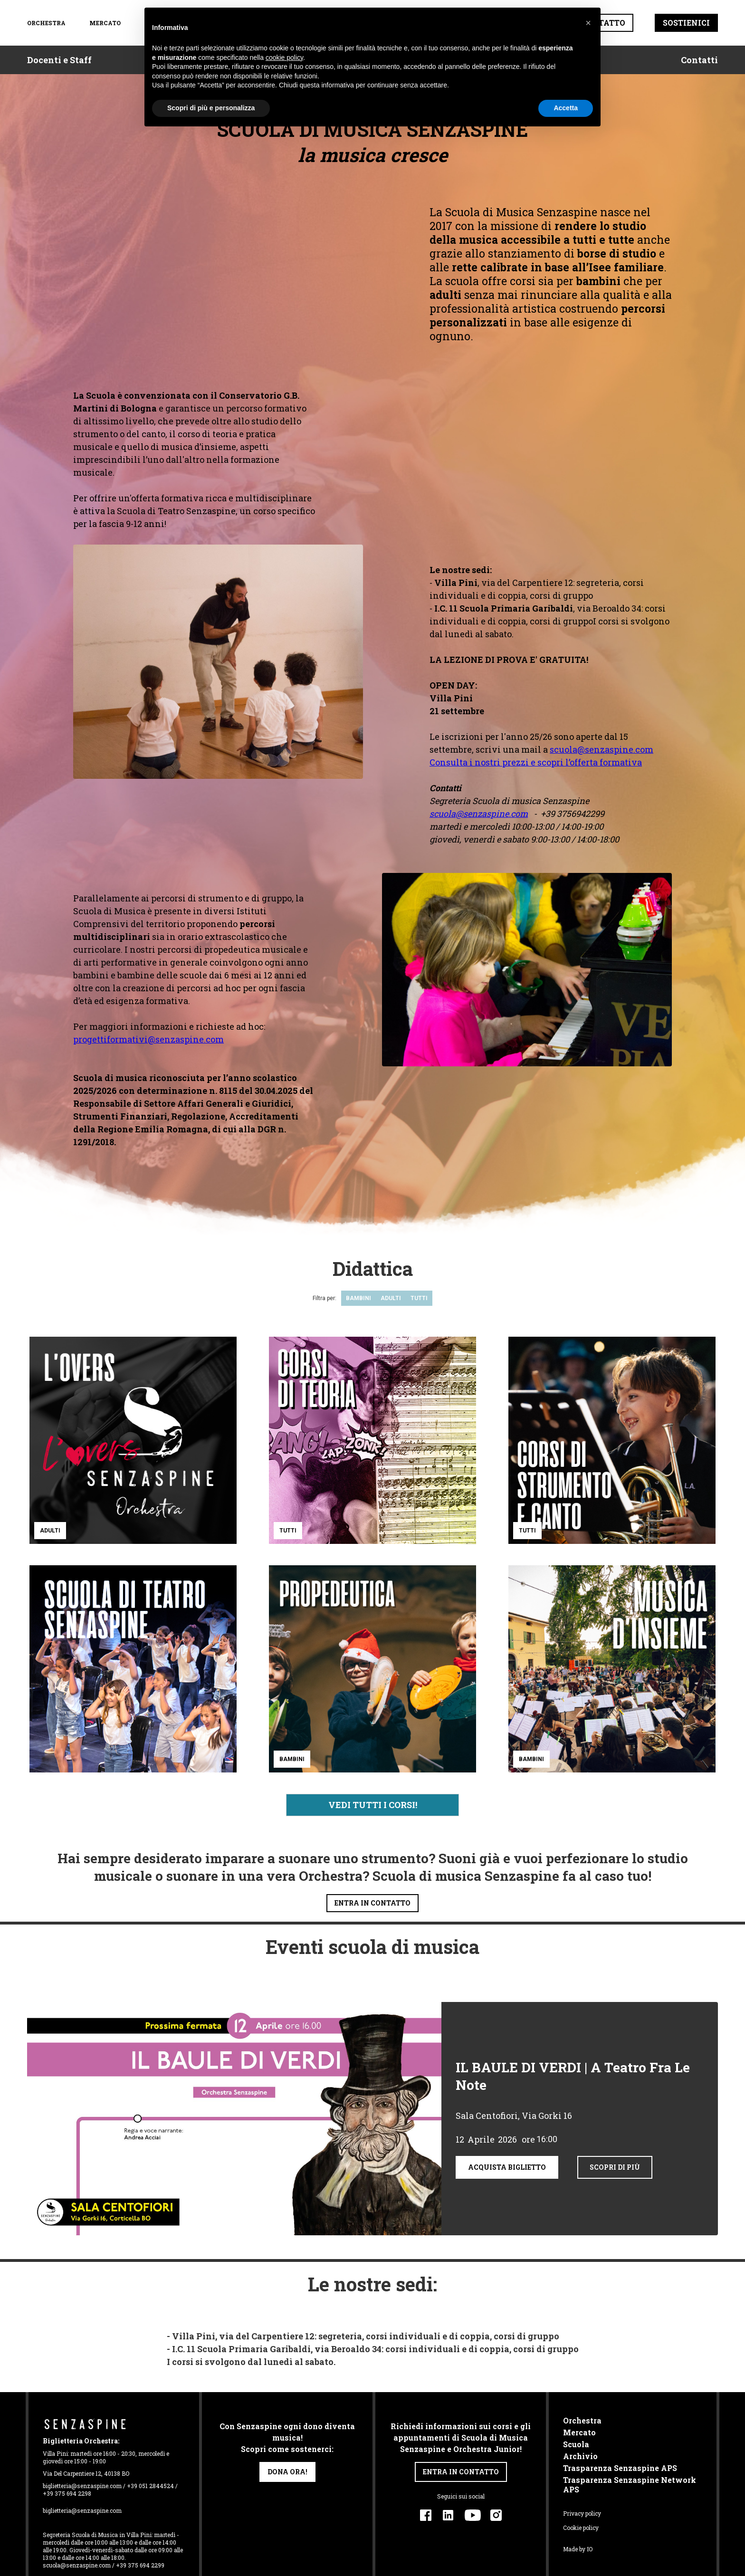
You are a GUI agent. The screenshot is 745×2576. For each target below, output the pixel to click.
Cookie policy (581, 2527)
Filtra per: (324, 1298)
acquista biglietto (507, 2167)
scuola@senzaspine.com (601, 749)
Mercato (104, 23)
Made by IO (577, 2549)
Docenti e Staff (59, 60)
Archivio (580, 2456)
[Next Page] (372, 1805)
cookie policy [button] (284, 57)
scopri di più (615, 2167)
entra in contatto (372, 1902)
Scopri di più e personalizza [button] (211, 108)
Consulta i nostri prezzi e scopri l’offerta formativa (536, 762)
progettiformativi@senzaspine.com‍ (148, 1039)
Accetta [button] (566, 108)
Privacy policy (582, 2513)
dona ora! (287, 2471)
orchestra (46, 23)
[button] (588, 22)
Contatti (699, 60)
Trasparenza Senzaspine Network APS (629, 2484)
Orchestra (582, 2420)
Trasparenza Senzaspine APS (620, 2468)
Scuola (576, 2444)
